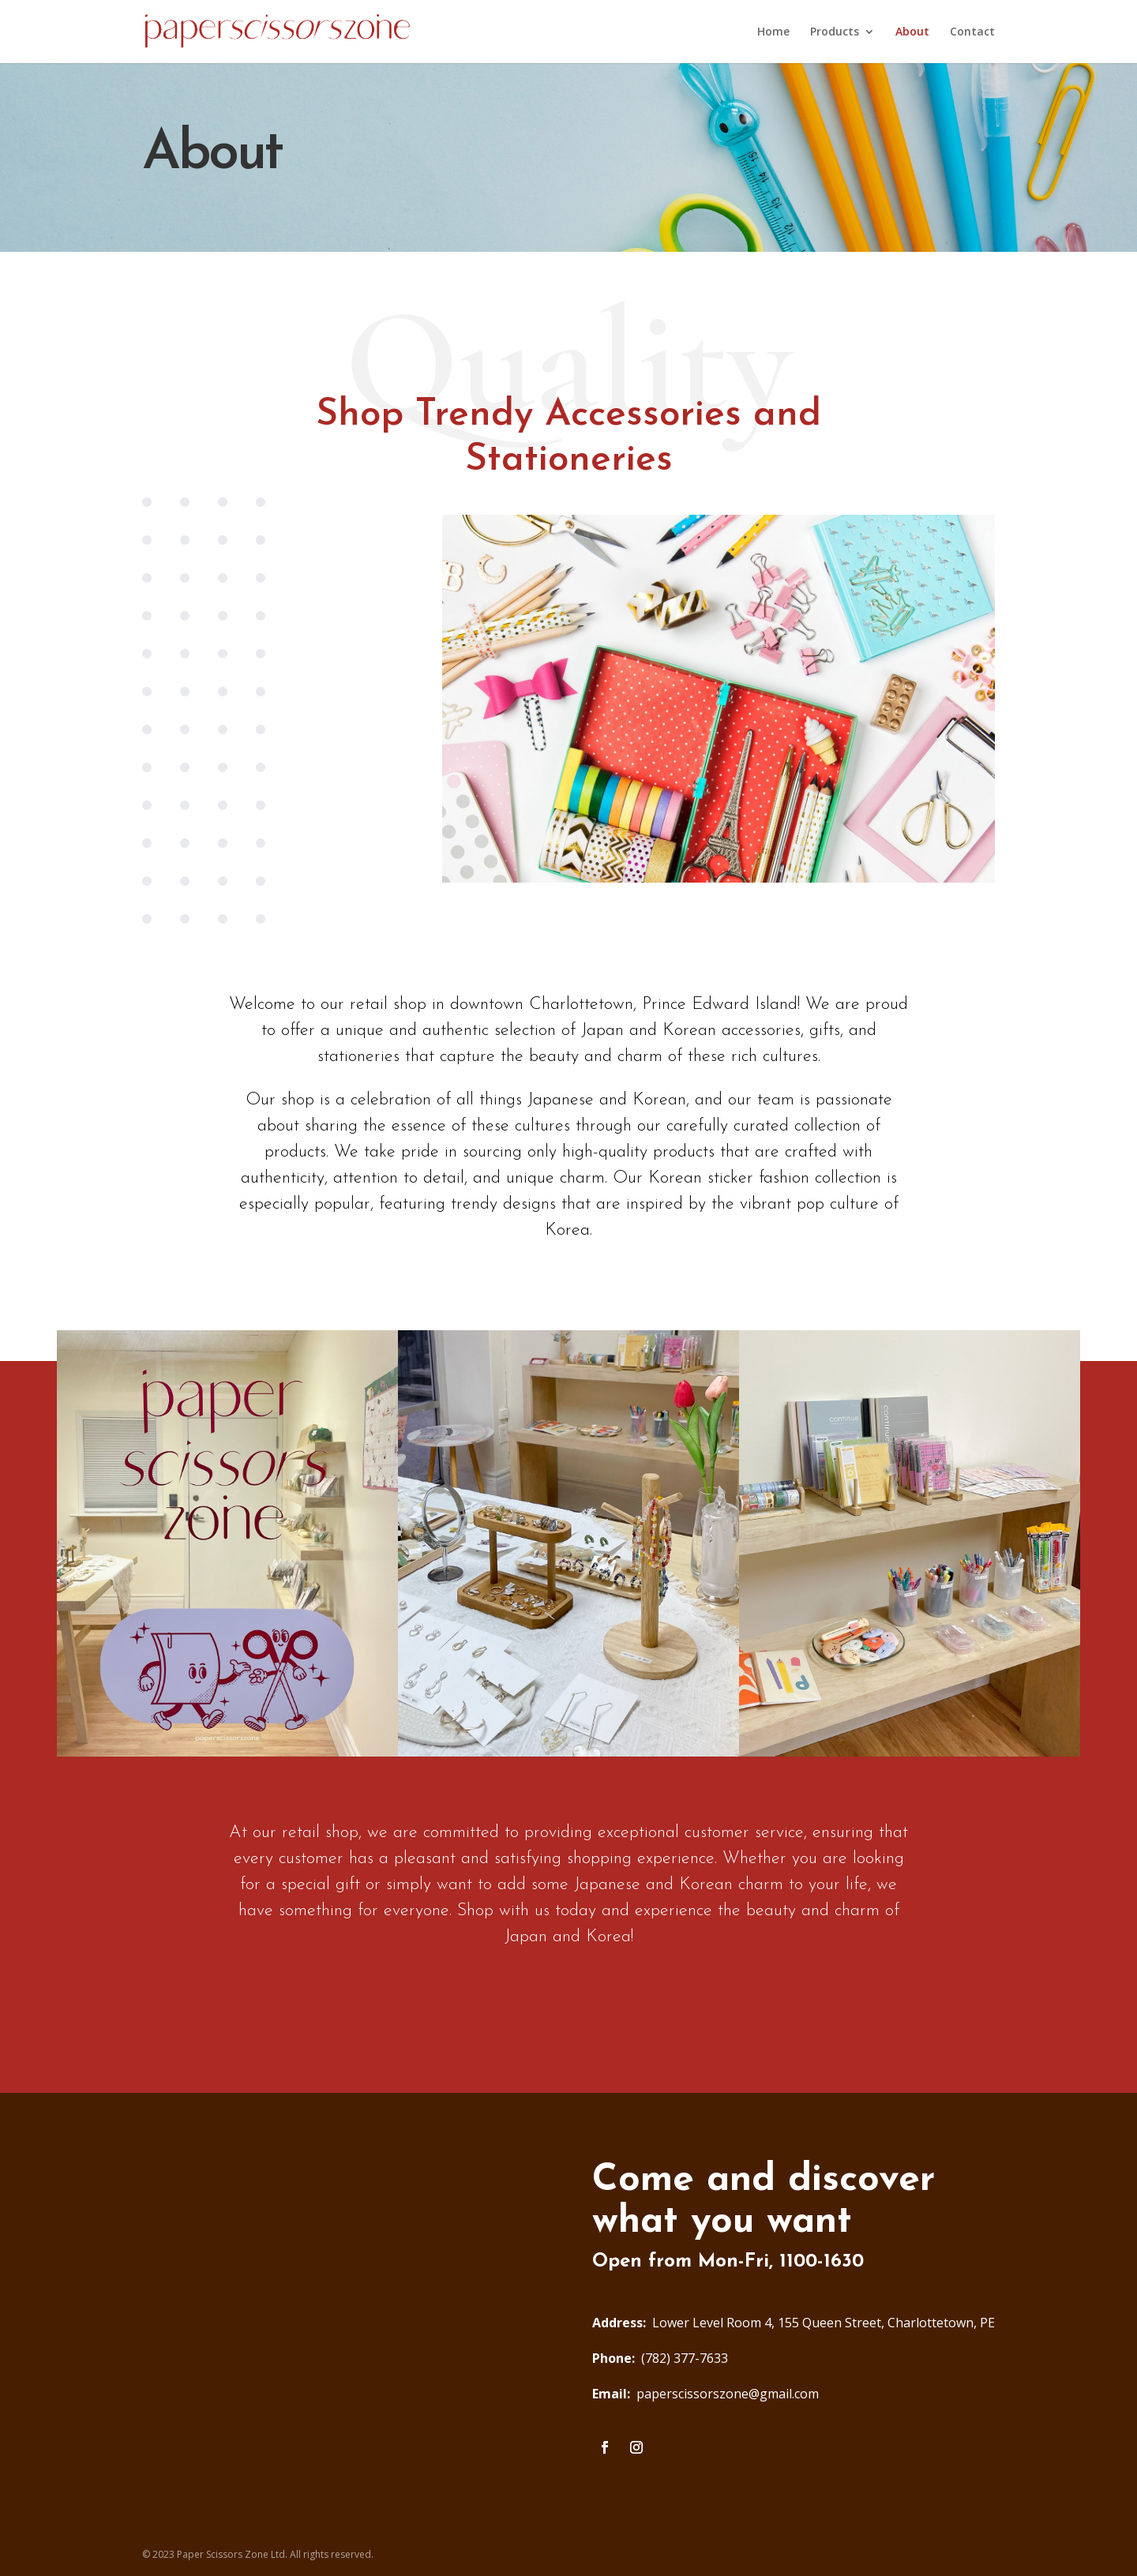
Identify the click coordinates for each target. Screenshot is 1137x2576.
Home (773, 32)
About (912, 32)
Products (834, 32)
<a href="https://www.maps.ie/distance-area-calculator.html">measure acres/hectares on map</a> (343, 2309)
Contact (972, 32)
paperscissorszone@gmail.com (705, 2393)
